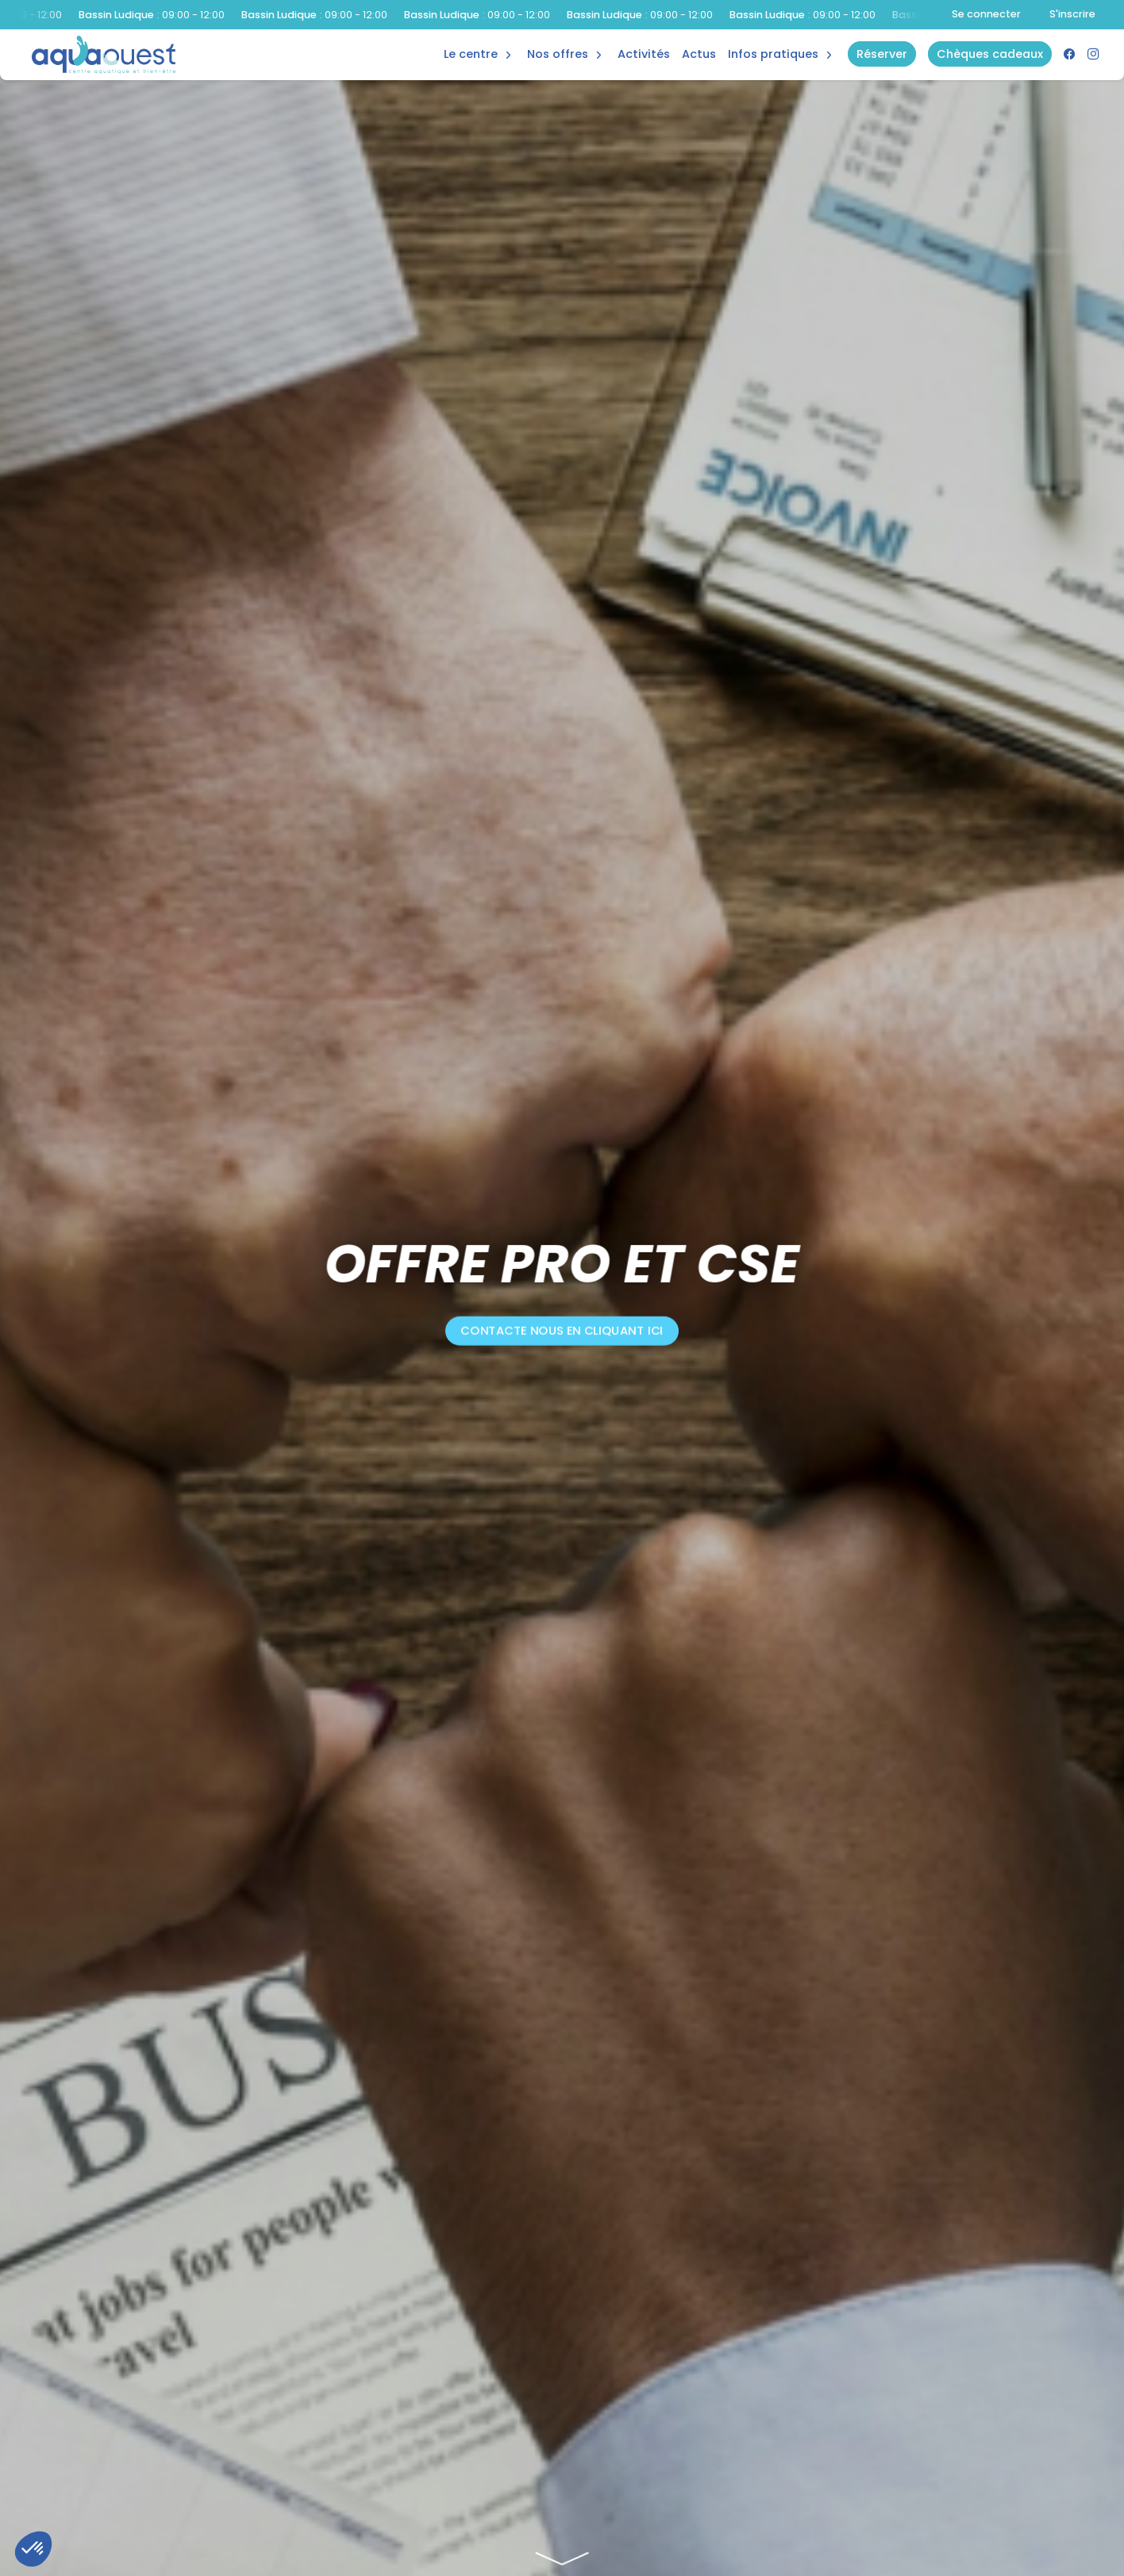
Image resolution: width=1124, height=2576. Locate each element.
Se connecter (986, 14)
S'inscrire (1072, 14)
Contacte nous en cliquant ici (561, 1330)
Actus (699, 54)
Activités (644, 54)
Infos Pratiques (773, 54)
